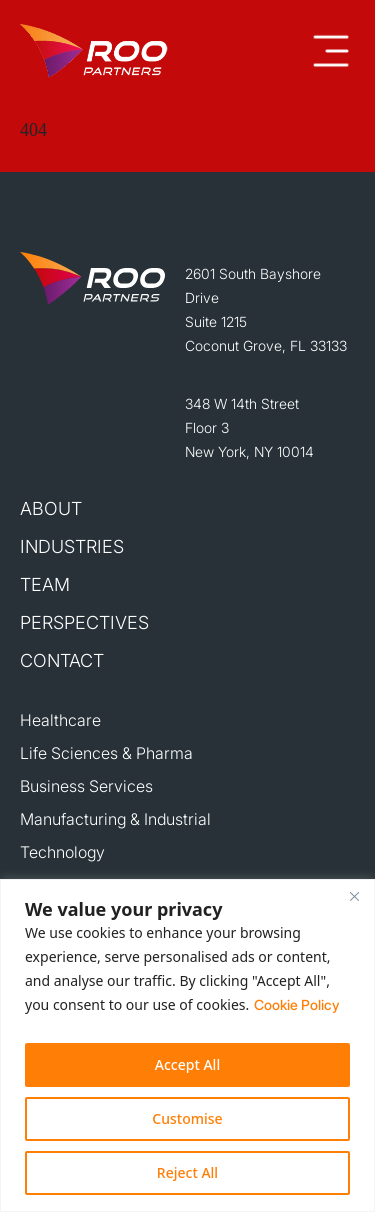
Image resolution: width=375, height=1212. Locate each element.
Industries (72, 546)
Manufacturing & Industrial (115, 819)
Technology (62, 852)
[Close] (354, 896)
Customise (187, 1118)
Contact (62, 660)
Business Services (86, 786)
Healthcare (60, 720)
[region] (187, 1045)
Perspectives (84, 622)
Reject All (187, 1172)
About (51, 508)
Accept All (187, 1064)
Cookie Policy (297, 1004)
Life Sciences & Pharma (106, 753)
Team (45, 584)
